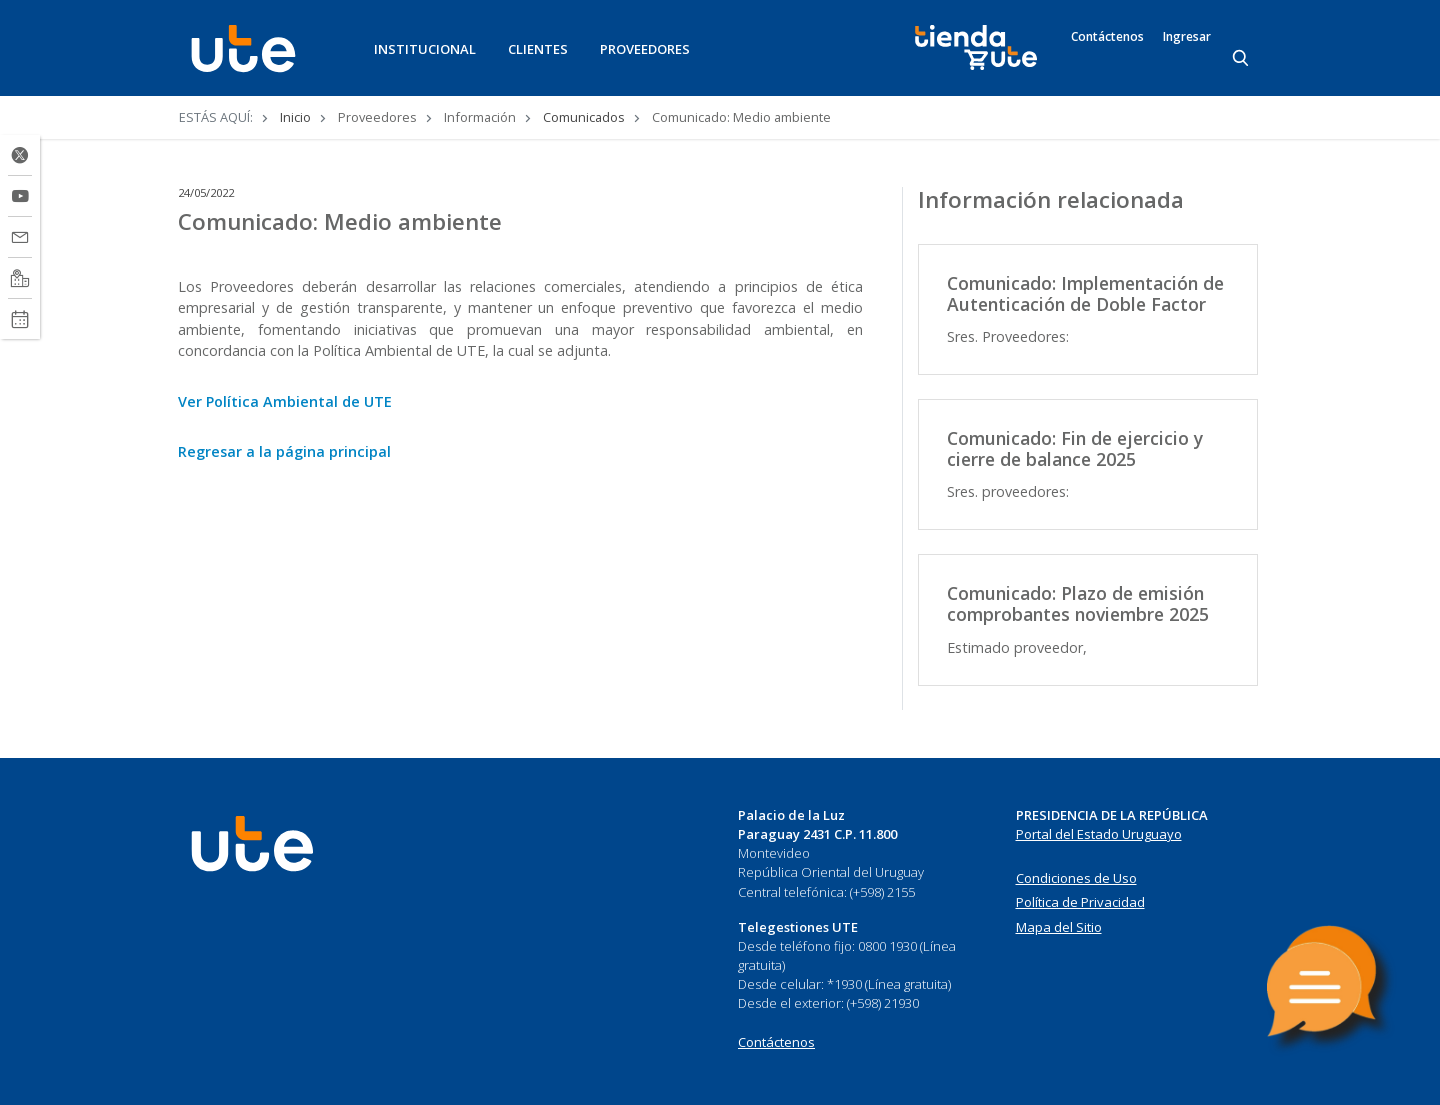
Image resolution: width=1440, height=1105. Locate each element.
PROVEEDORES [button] (645, 49)
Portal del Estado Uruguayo (1099, 834)
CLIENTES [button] (538, 49)
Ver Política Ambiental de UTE (285, 401)
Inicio (295, 117)
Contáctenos (1107, 37)
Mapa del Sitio (1059, 927)
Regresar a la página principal (284, 451)
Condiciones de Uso (1076, 878)
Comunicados (584, 117)
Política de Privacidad (1080, 902)
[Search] (1242, 59)
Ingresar (1187, 37)
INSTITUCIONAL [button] (425, 49)
